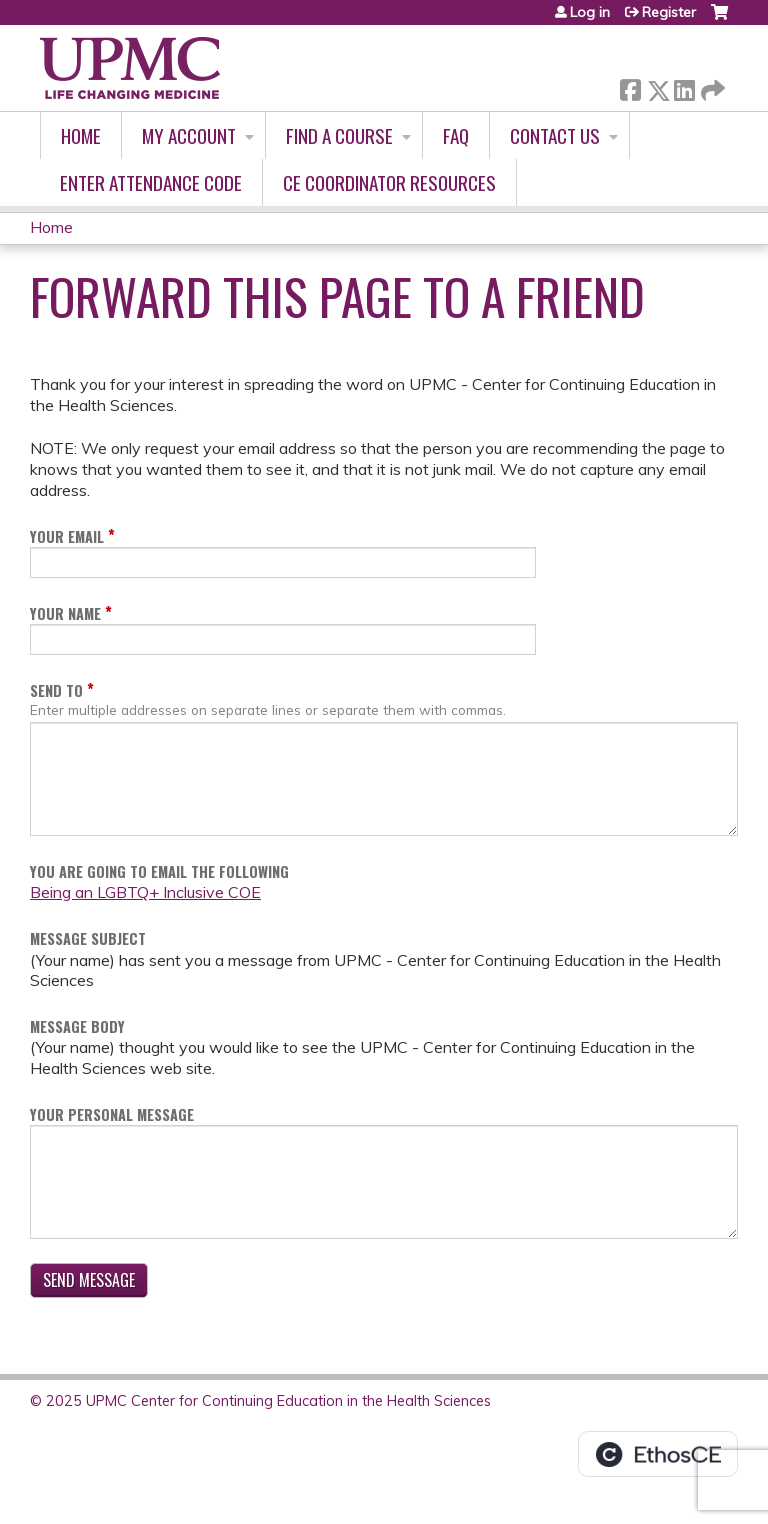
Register (669, 12)
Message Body (77, 1026)
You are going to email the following (159, 871)
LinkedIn (684, 86)
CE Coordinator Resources (389, 182)
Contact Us (555, 135)
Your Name (65, 613)
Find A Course (339, 135)
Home (81, 135)
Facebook (630, 86)
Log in (590, 12)
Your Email (67, 536)
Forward (711, 86)
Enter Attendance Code (151, 182)
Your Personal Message (112, 1114)
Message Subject (88, 938)
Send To (56, 690)
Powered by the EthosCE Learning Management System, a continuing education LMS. (658, 1454)
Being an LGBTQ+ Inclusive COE (145, 892)
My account (189, 135)
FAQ (456, 135)
